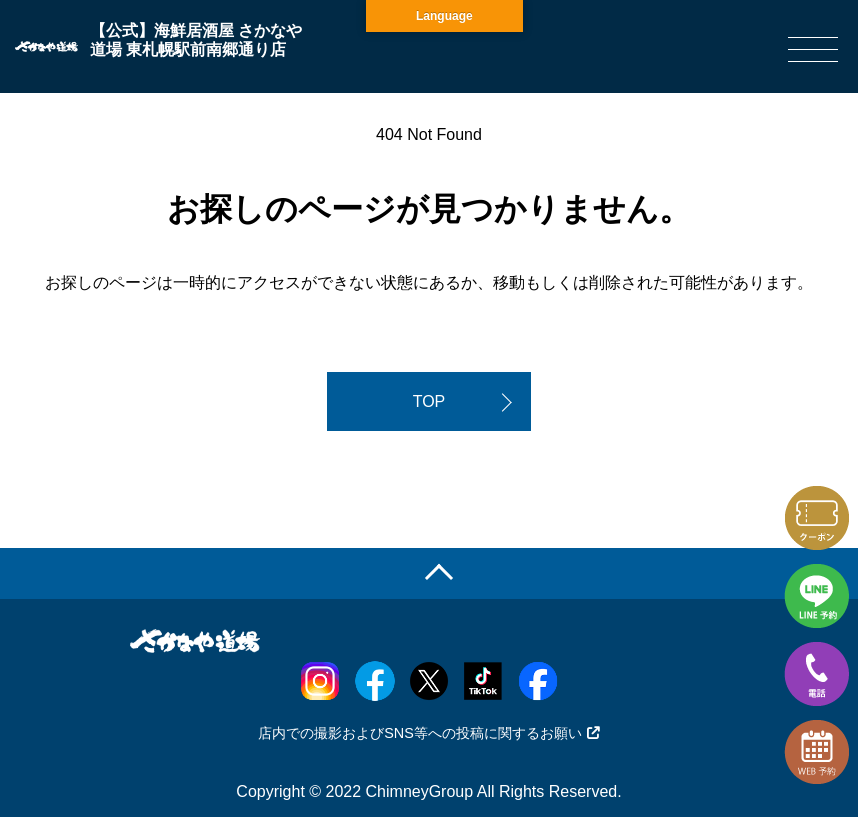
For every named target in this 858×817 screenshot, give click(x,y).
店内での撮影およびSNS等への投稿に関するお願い (429, 733)
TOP (429, 401)
